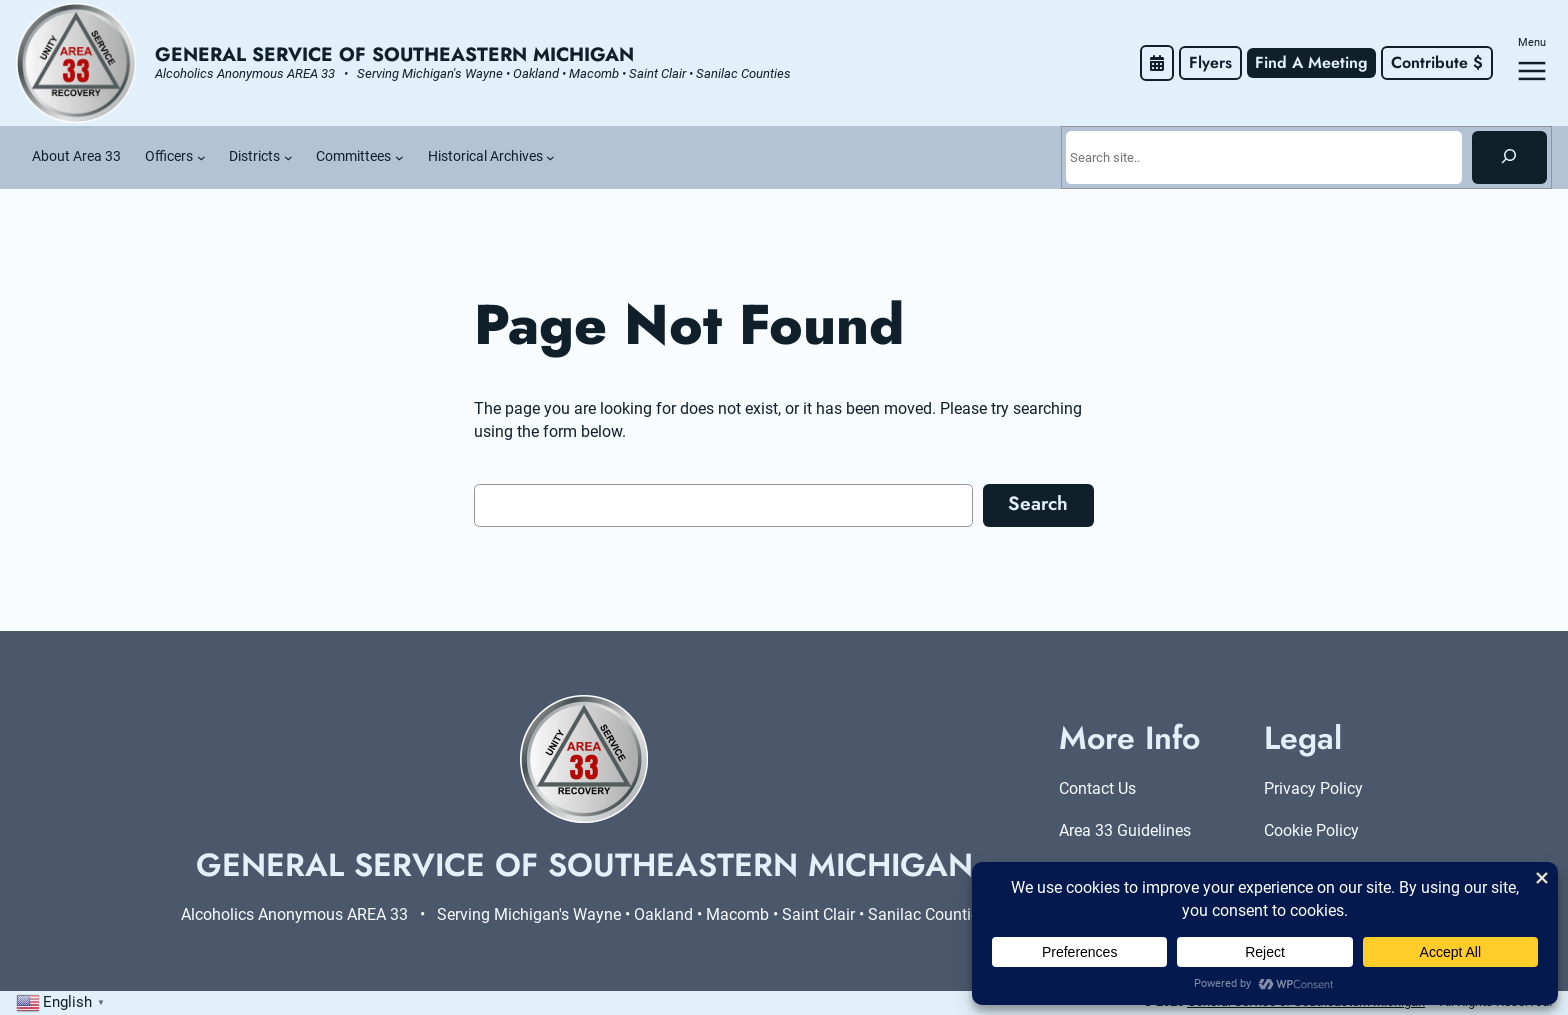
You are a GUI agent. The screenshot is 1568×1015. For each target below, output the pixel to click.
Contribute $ (1437, 62)
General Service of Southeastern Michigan (394, 54)
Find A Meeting (1311, 62)
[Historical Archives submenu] (550, 157)
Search (1038, 503)
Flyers (1210, 62)
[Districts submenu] (288, 157)
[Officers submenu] (201, 157)
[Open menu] (1532, 71)
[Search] (1509, 157)
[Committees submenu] (399, 157)
